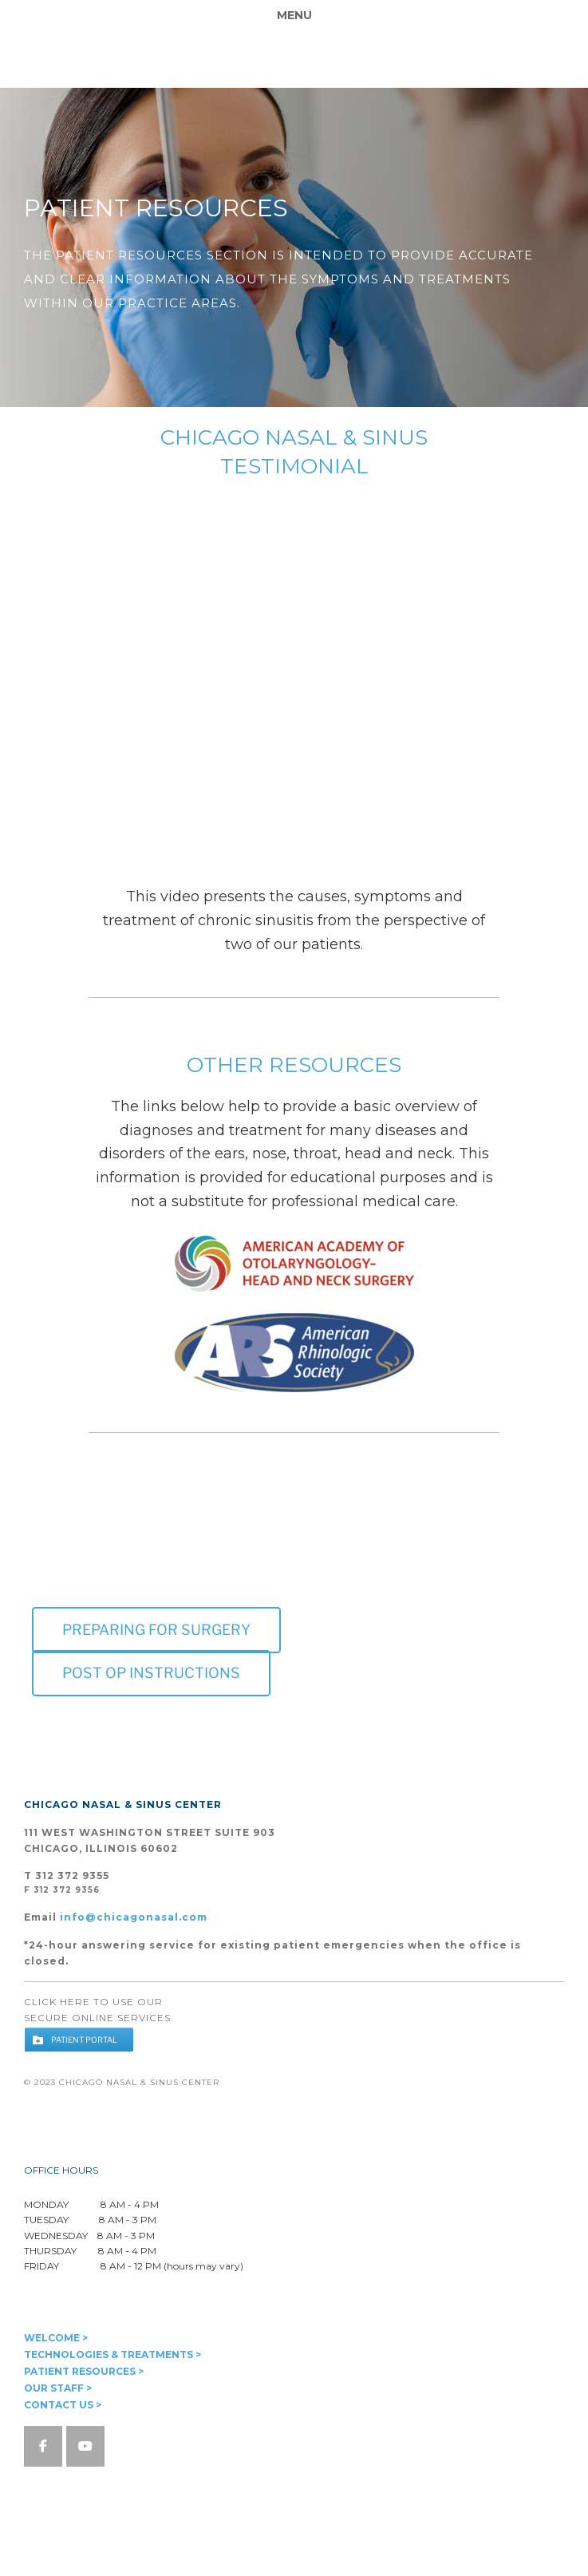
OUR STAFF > (58, 2388)
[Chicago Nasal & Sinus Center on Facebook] (43, 2446)
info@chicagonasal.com (133, 1917)
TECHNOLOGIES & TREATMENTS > (112, 2354)
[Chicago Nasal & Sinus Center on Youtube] (85, 2446)
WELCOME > (56, 2338)
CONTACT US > (62, 2405)
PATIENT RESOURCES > (84, 2371)
